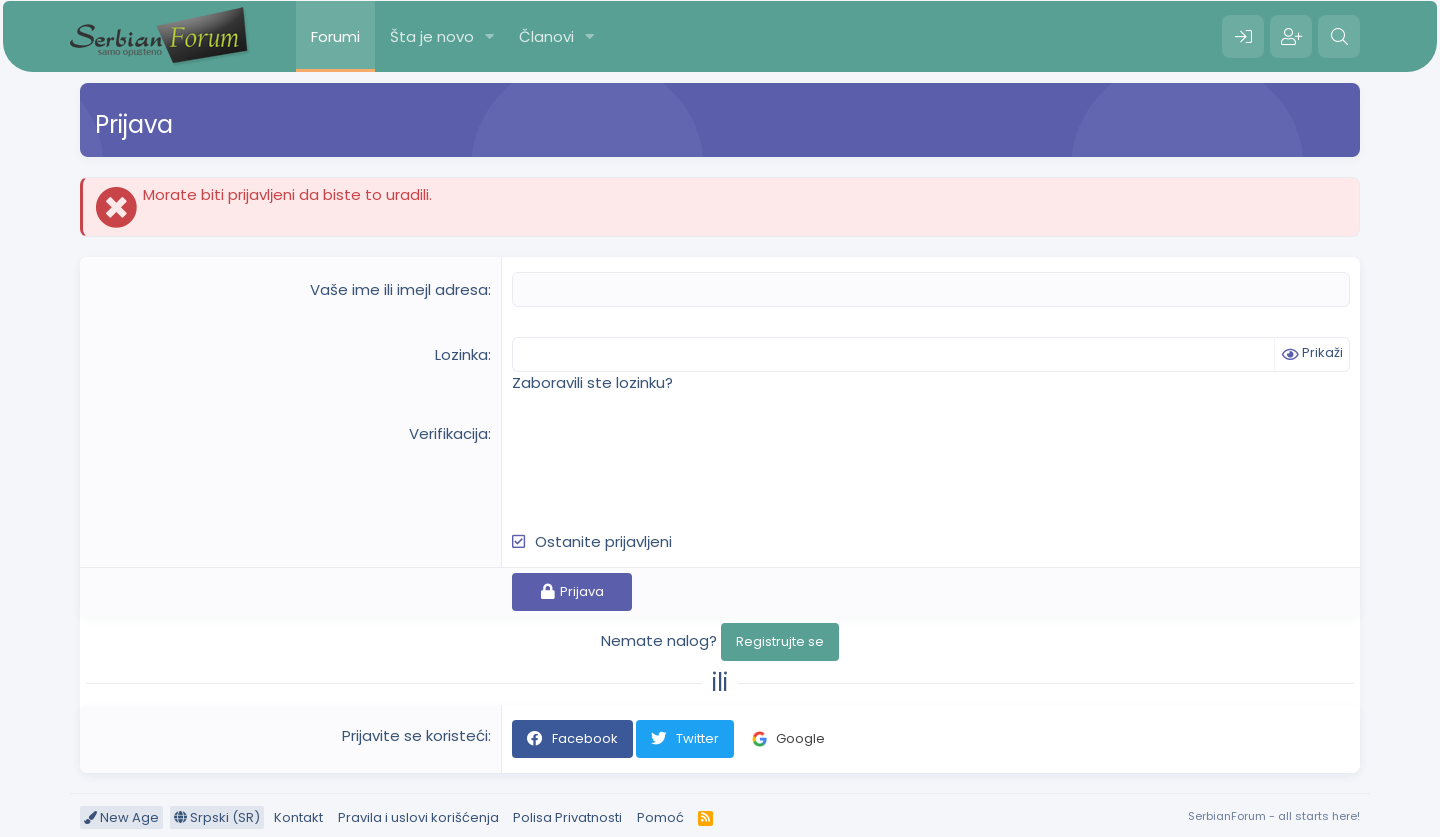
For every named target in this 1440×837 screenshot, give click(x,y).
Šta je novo (432, 36)
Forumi (335, 36)
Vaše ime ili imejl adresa (399, 289)
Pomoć (660, 817)
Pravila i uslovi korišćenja (418, 817)
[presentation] (664, 462)
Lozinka (461, 354)
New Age (121, 817)
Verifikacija (448, 433)
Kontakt (298, 817)
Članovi (546, 36)
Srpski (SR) (217, 817)
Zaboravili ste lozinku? (592, 382)
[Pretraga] (1339, 37)
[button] (490, 36)
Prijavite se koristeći (415, 735)
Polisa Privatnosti (567, 817)
